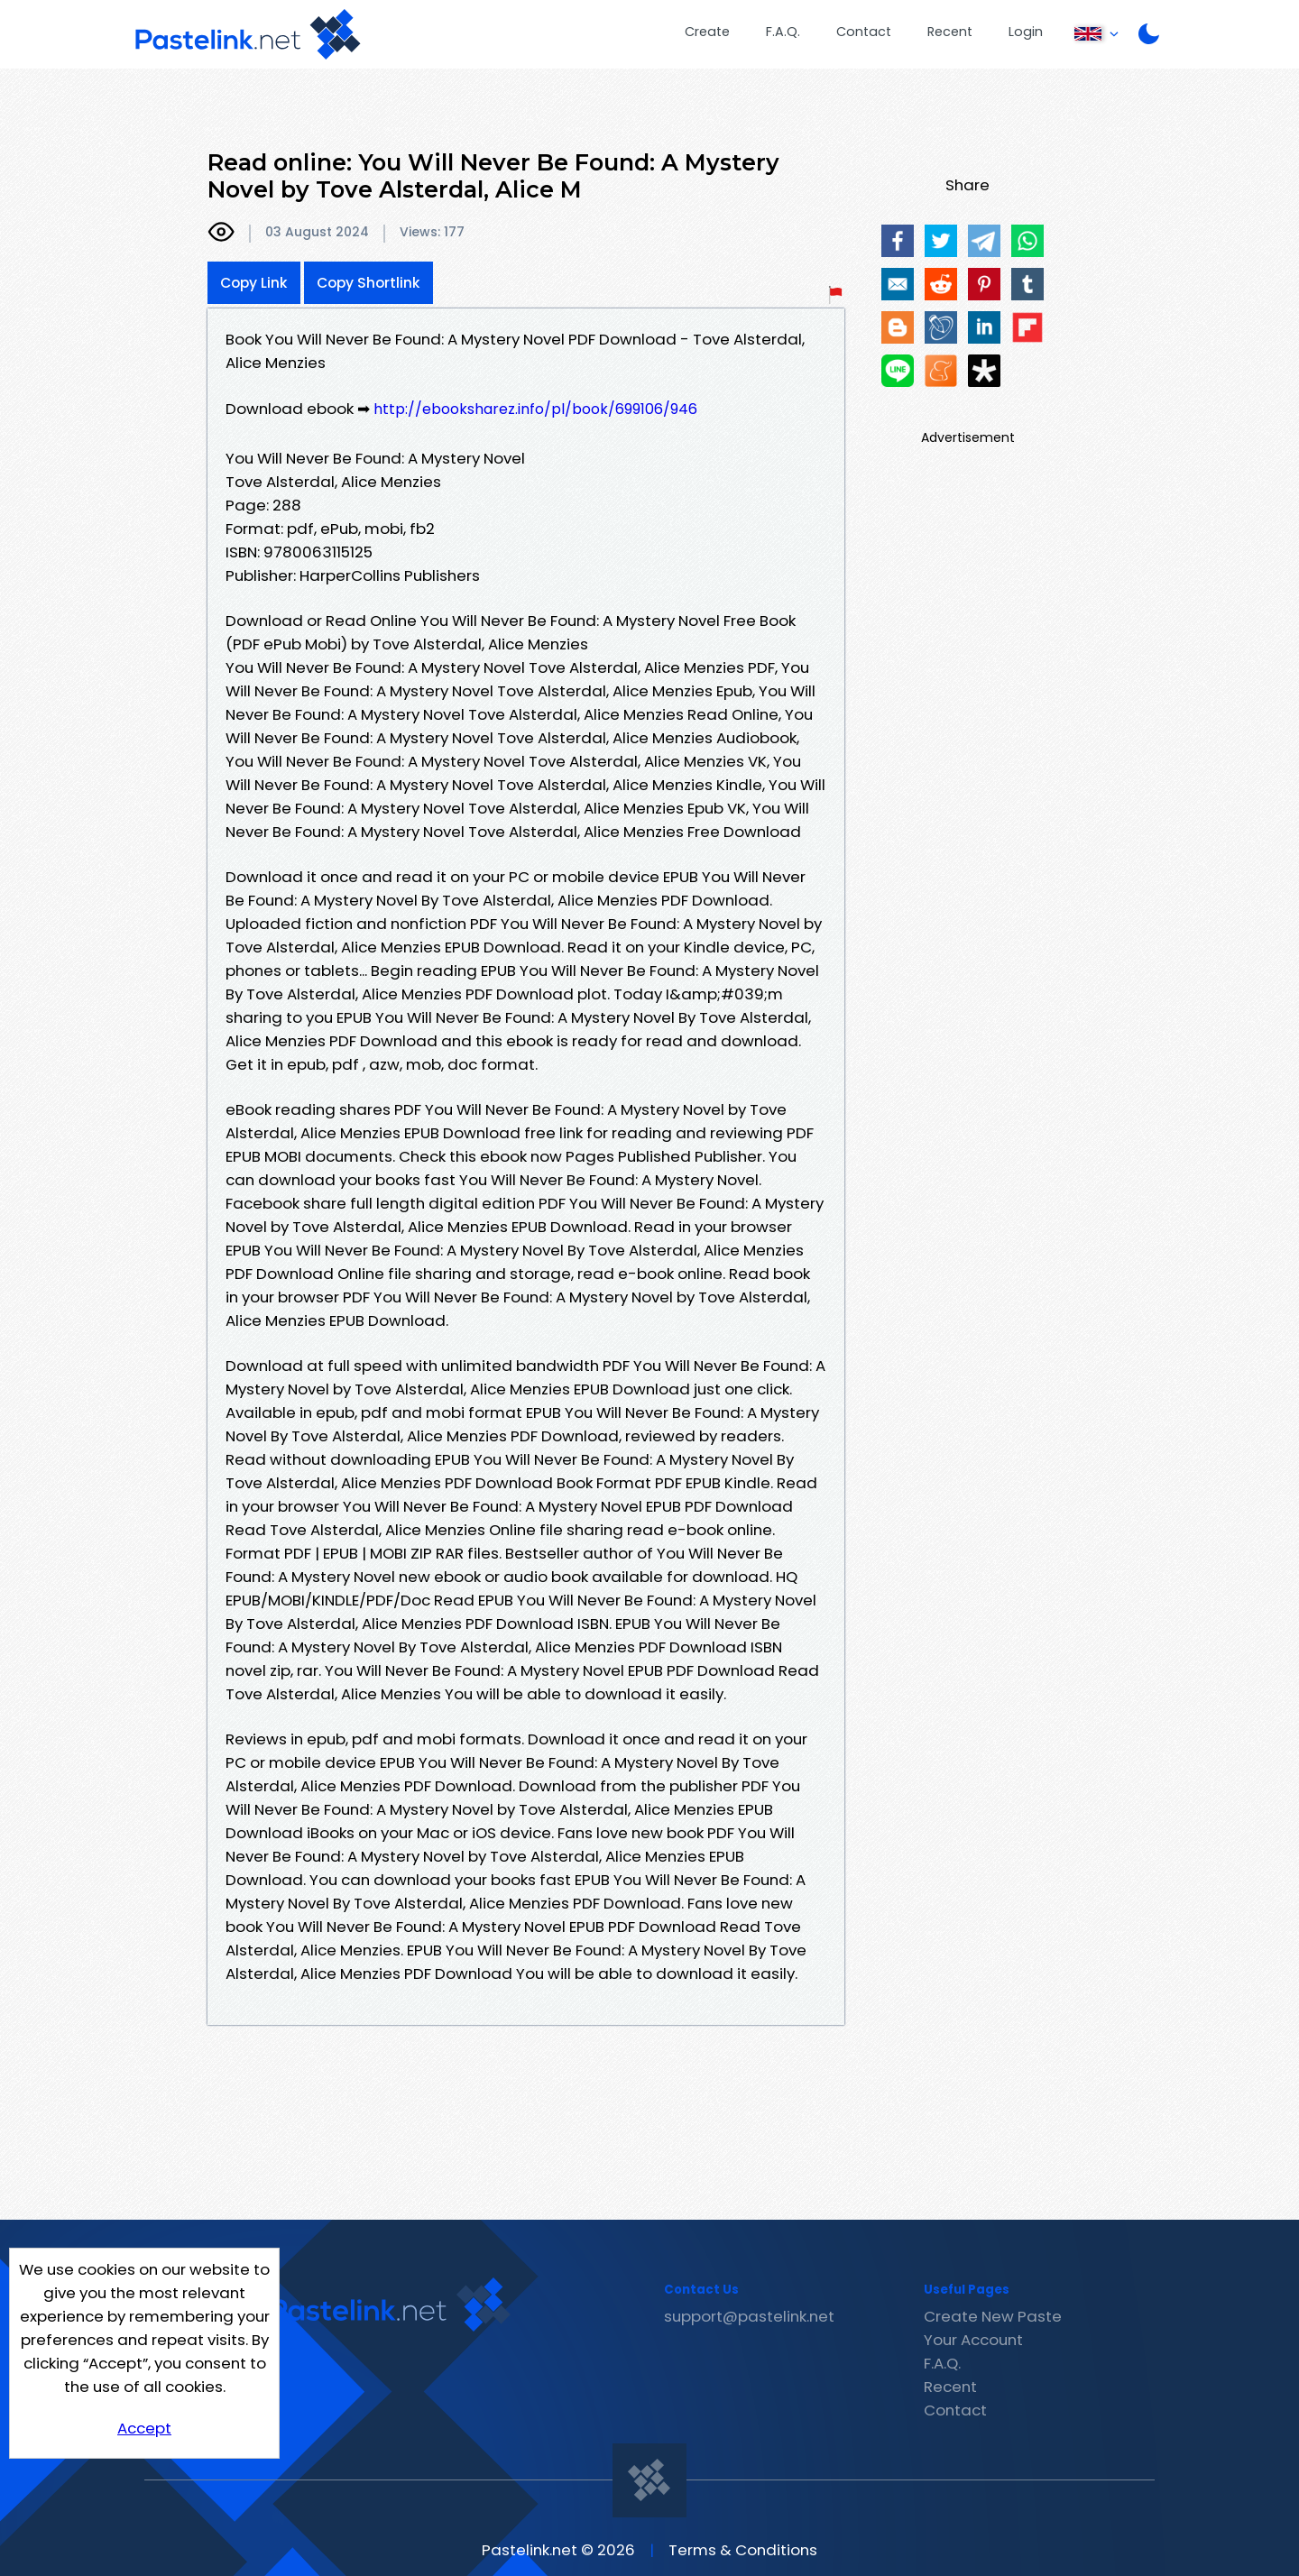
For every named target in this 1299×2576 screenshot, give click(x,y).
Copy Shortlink (368, 282)
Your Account (973, 2340)
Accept (144, 2428)
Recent (949, 32)
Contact (863, 32)
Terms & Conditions (742, 2550)
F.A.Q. (783, 32)
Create (707, 32)
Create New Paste (993, 2316)
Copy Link (254, 282)
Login (1026, 32)
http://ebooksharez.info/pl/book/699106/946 (535, 409)
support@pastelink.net (749, 2316)
